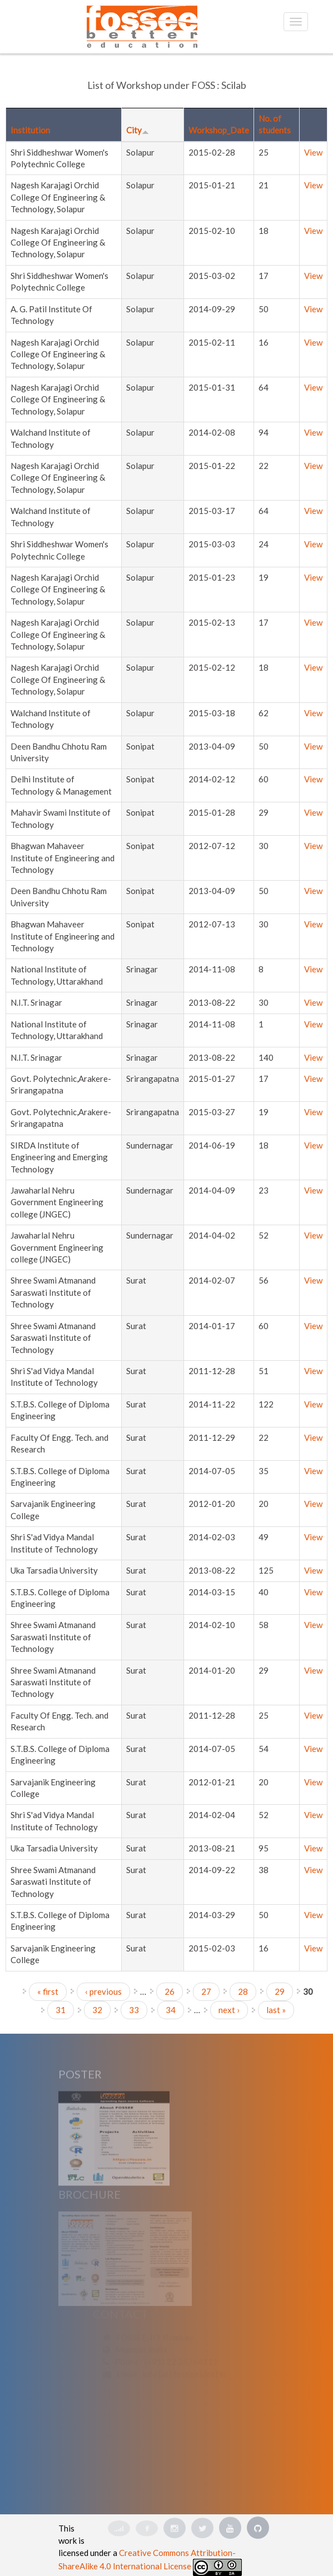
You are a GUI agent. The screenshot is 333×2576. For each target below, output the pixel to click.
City (137, 130)
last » (276, 2010)
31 (61, 2010)
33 (134, 2010)
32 (97, 2010)
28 (243, 1991)
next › (229, 2010)
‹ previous (103, 1991)
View (313, 152)
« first (47, 1991)
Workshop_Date (218, 130)
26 (170, 1991)
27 (206, 1991)
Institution (30, 130)
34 (171, 2010)
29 (280, 1991)
